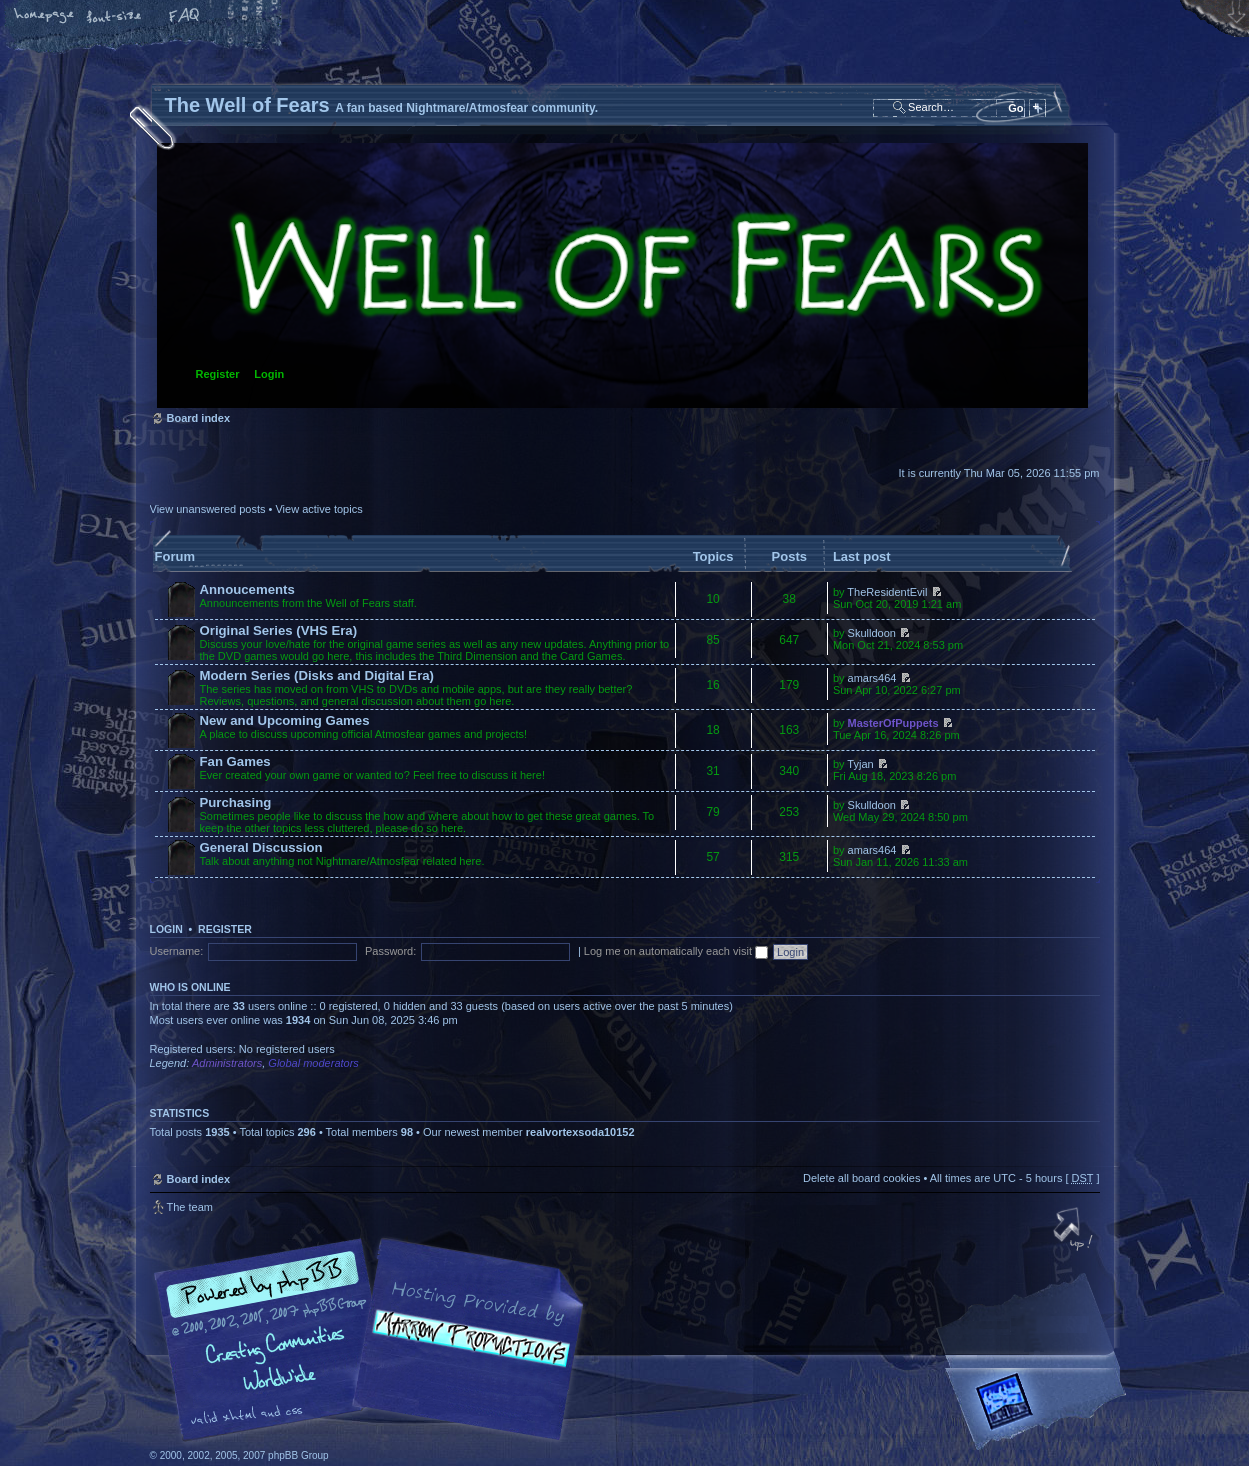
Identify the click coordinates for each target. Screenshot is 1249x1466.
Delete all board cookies (861, 1178)
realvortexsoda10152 (580, 1132)
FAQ (185, 17)
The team (190, 1207)
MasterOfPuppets (893, 723)
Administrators (227, 1063)
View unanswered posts (208, 509)
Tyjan (860, 764)
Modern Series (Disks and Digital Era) (317, 675)
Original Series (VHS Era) (279, 630)
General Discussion (261, 847)
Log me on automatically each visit (676, 951)
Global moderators (313, 1063)
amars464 (872, 678)
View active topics (318, 509)
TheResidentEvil (887, 592)
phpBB (375, 1340)
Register (218, 374)
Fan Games (235, 761)
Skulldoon (872, 633)
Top (1075, 1231)
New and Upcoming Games (285, 720)
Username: (177, 951)
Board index (622, 275)
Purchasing (236, 802)
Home (45, 17)
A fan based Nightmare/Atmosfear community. (465, 1353)
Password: (390, 951)
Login (269, 374)
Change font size (115, 17)
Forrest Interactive (1040, 1409)
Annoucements (247, 589)
